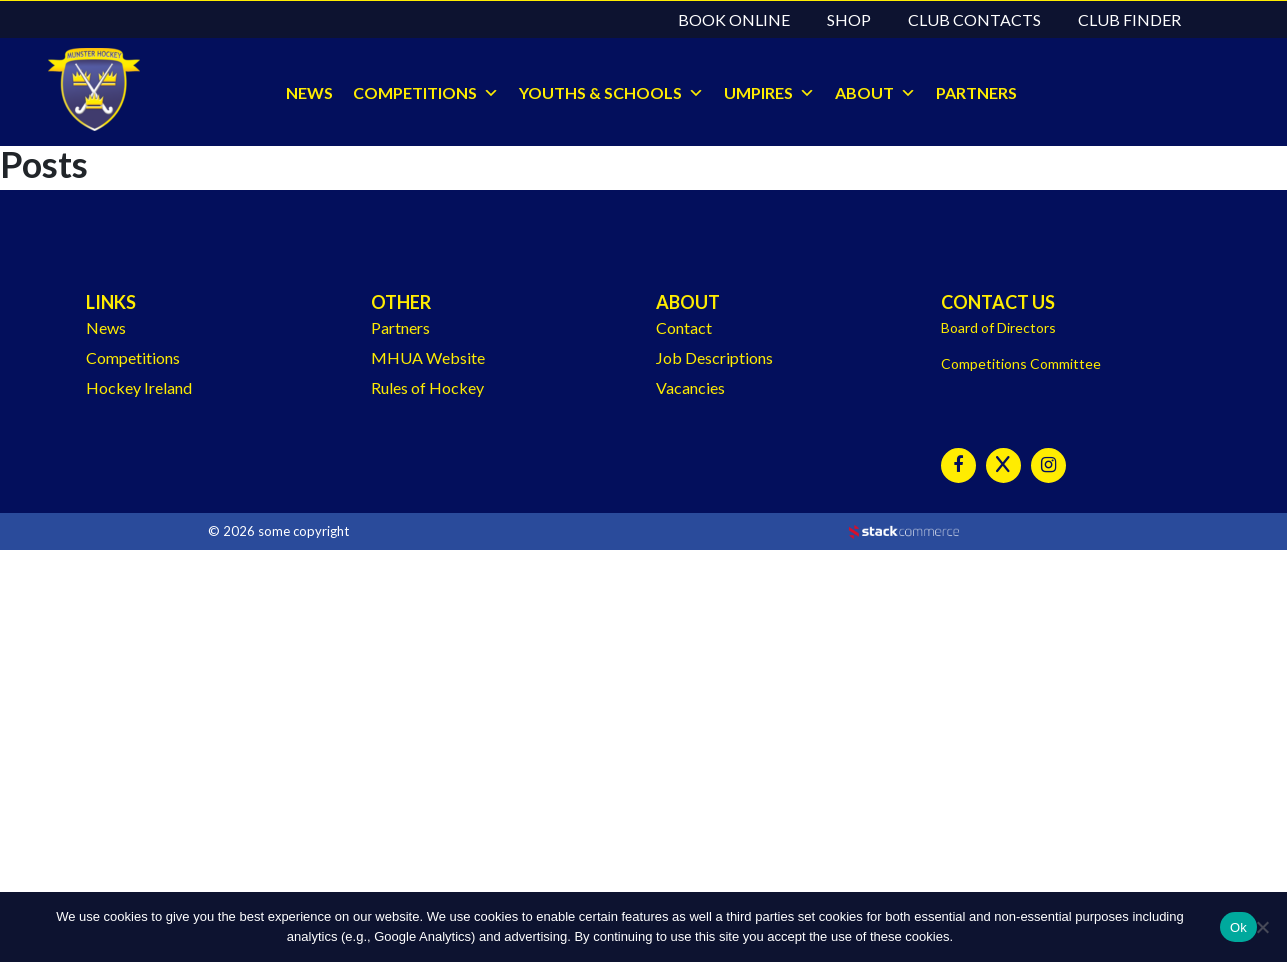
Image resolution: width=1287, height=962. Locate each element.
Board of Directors (998, 327)
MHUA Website (428, 357)
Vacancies (690, 387)
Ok (1238, 927)
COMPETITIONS (415, 92)
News (106, 327)
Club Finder (1129, 19)
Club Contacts (974, 19)
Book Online (734, 19)
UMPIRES (758, 92)
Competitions (133, 357)
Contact (684, 327)
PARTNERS (976, 92)
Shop (849, 19)
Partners (400, 327)
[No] (1262, 927)
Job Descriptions (714, 357)
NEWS (309, 92)
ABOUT (864, 92)
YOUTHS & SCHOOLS (600, 92)
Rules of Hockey (427, 387)
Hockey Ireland (139, 387)
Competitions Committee (1021, 363)
